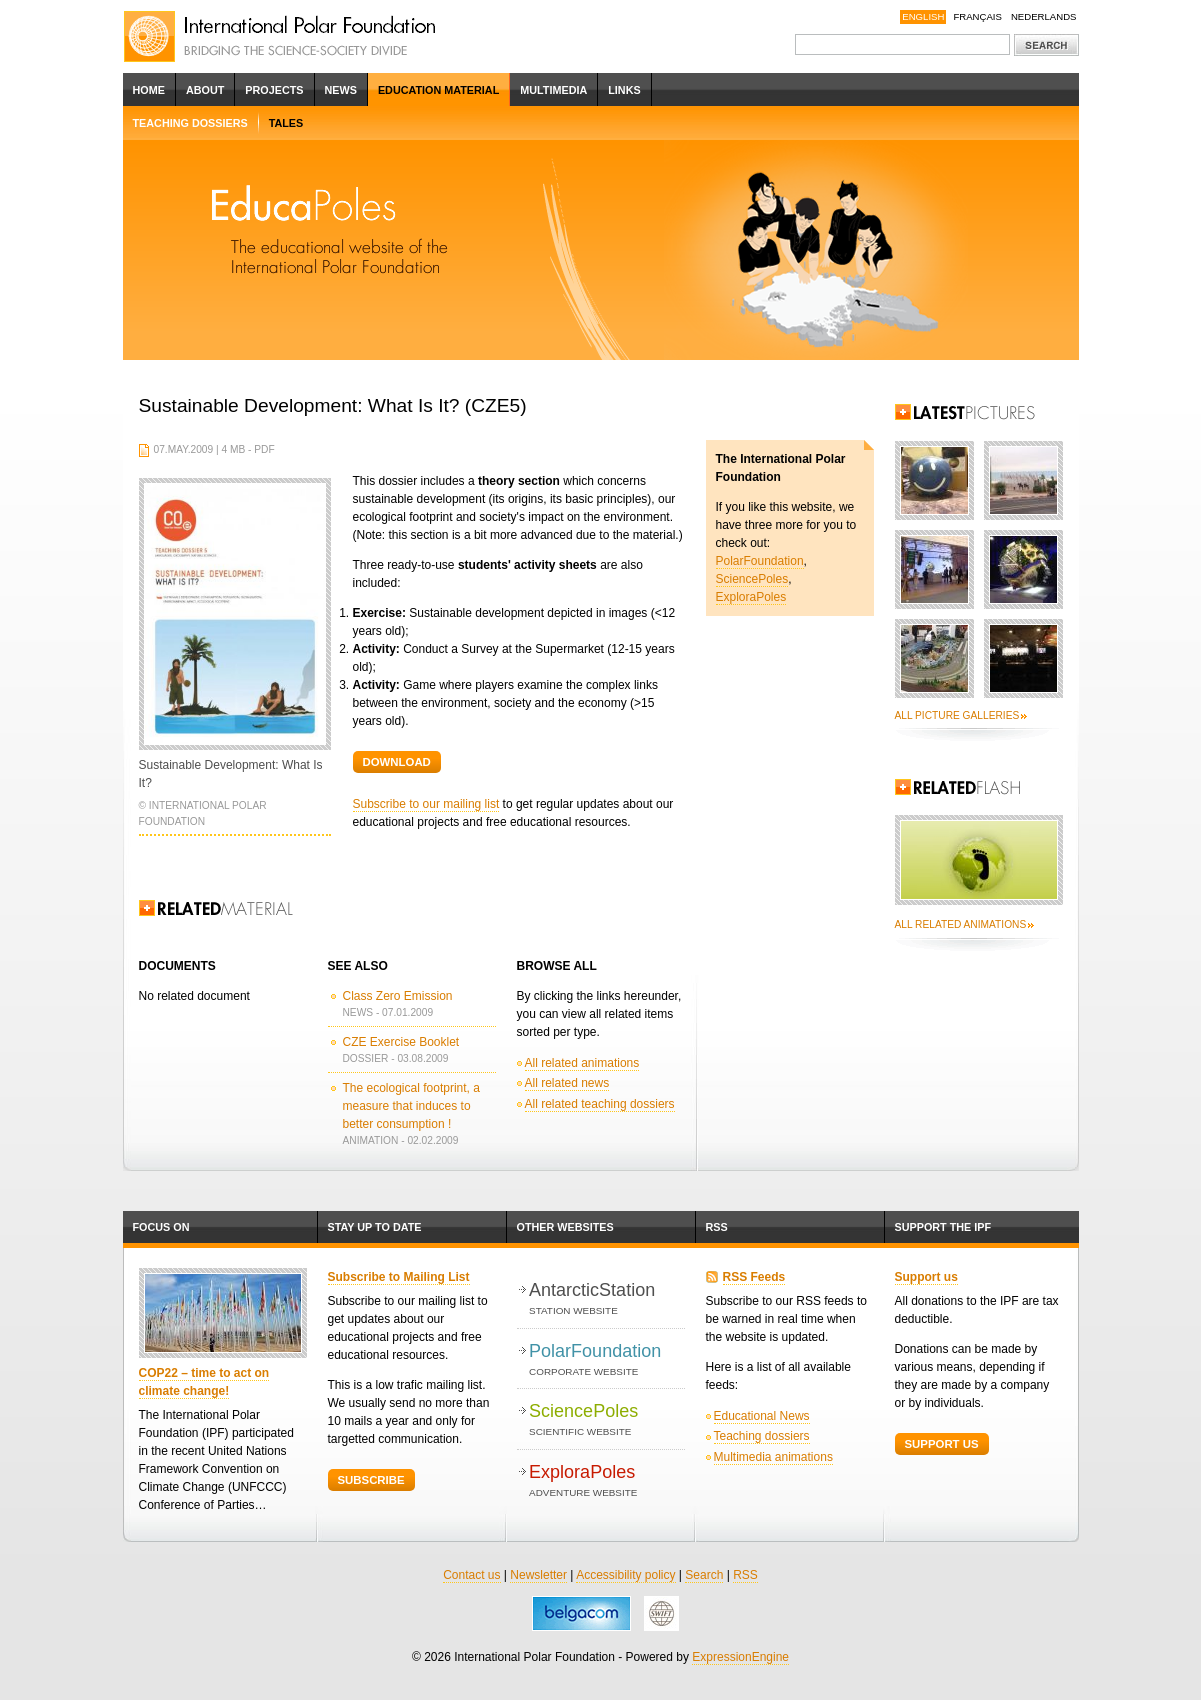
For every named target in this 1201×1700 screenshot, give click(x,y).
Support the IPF (943, 1227)
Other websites (565, 1227)
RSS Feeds (754, 1277)
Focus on (161, 1227)
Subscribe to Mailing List (399, 1277)
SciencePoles (752, 579)
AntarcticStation (606, 1299)
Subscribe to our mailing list (426, 804)
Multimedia (553, 90)
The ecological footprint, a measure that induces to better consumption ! (411, 1106)
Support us (926, 1277)
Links (624, 90)
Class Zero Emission (398, 996)
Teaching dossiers (190, 123)
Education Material (438, 90)
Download (397, 762)
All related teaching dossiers (600, 1104)
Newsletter (538, 1575)
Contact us (471, 1575)
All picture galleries (957, 715)
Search (704, 1575)
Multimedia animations (773, 1457)
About (205, 90)
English (923, 16)
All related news (567, 1083)
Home (149, 90)
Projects (274, 90)
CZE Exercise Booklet (401, 1042)
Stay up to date (375, 1227)
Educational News (762, 1416)
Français (977, 16)
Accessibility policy (625, 1575)
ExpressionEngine (740, 1657)
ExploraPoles (751, 597)
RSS (717, 1227)
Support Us (942, 1444)
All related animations (582, 1063)
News (341, 90)
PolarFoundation (760, 561)
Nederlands (1044, 16)
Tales (286, 123)
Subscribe (371, 1480)
